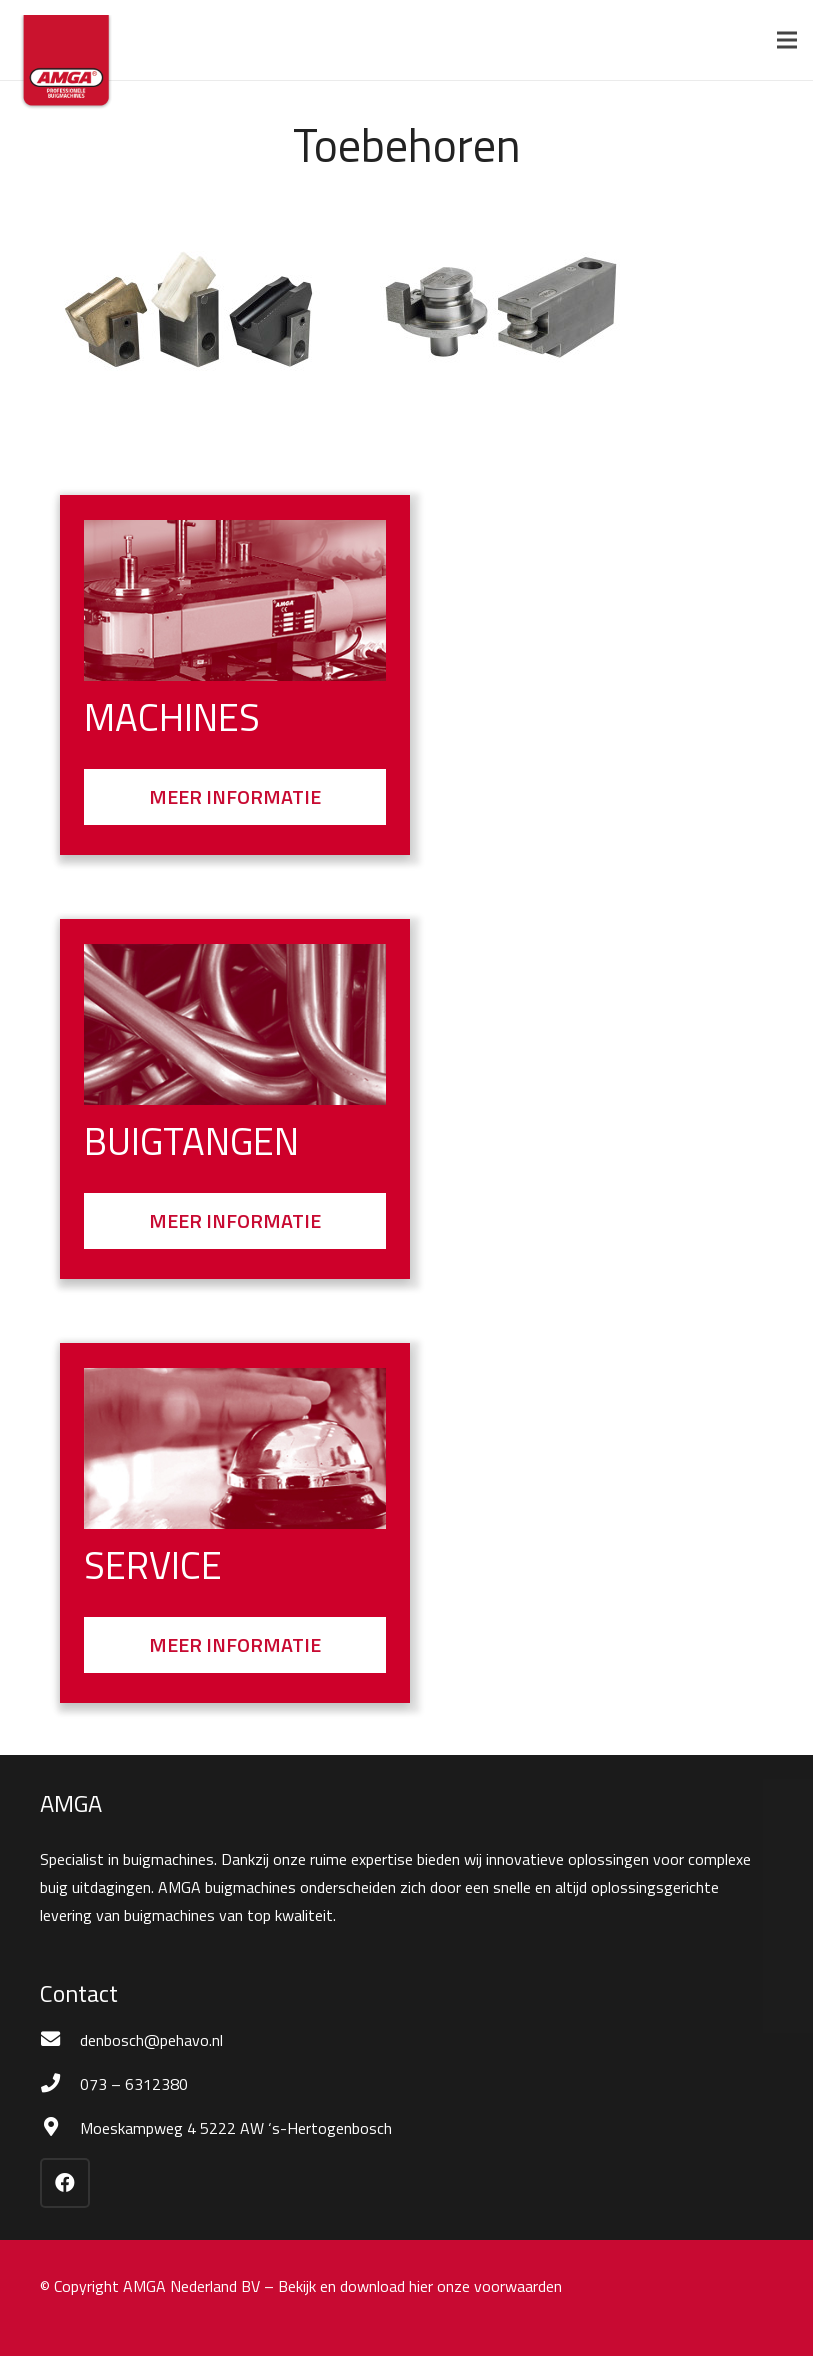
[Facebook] (65, 2183)
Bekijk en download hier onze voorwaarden (420, 2286)
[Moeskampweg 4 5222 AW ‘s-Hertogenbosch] (60, 2128)
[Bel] (235, 1448)
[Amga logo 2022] (66, 65)
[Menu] (787, 40)
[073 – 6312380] (60, 2084)
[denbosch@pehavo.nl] (60, 2040)
